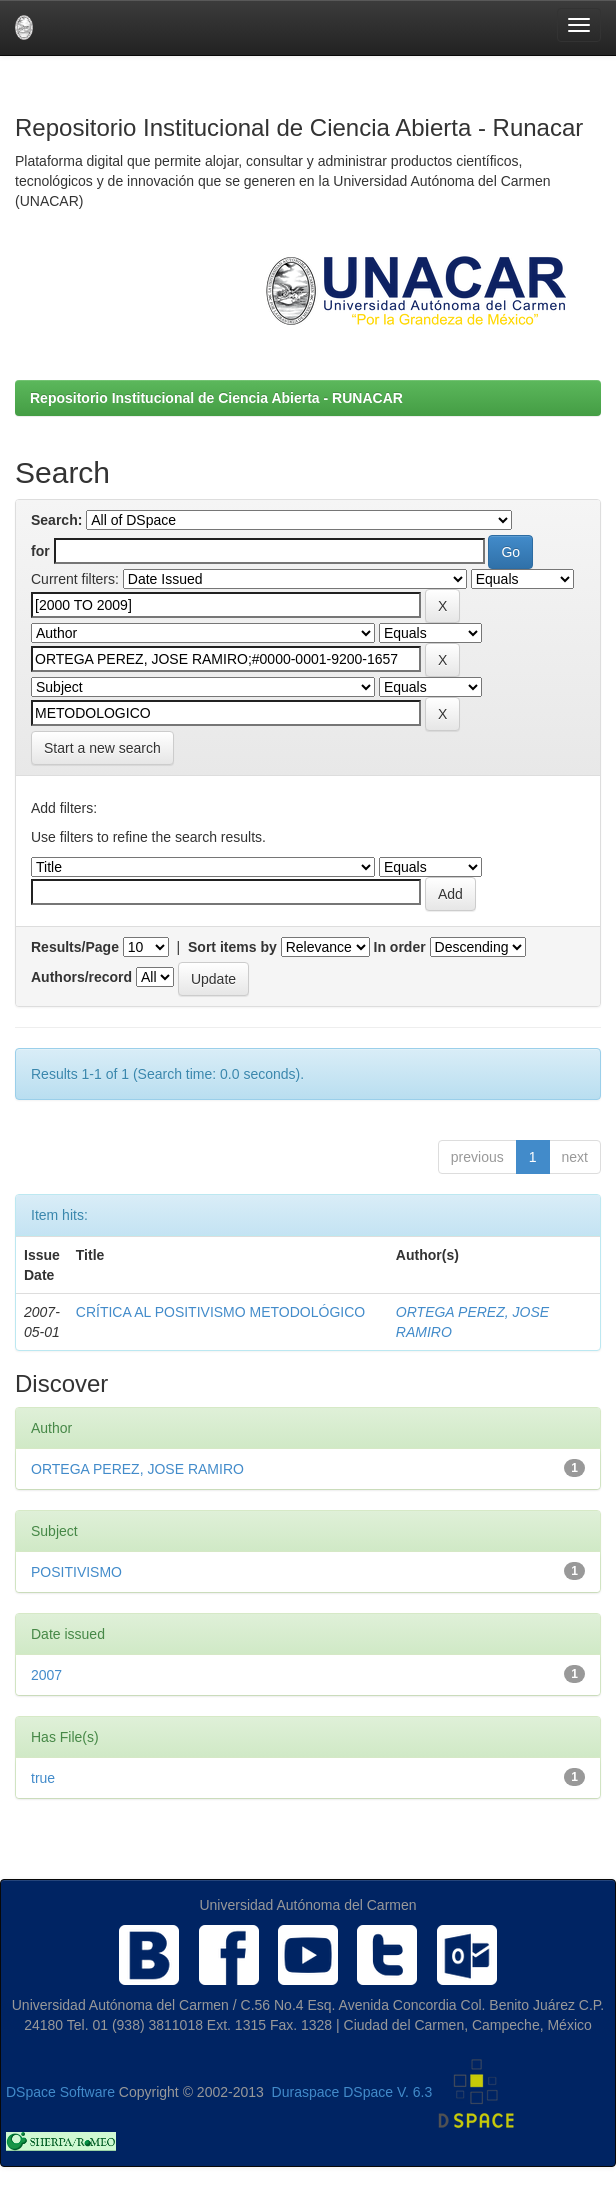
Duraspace (306, 2092)
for (40, 551)
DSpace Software (60, 2092)
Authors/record (81, 977)
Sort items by (232, 947)
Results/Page (75, 947)
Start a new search (102, 748)
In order (400, 947)
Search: (56, 520)
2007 (46, 1675)
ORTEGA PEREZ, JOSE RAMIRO (137, 1469)
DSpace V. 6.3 (387, 2092)
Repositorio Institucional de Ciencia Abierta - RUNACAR (216, 398)
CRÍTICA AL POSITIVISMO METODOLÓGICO (220, 1312)
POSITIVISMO (76, 1572)
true (43, 1778)
